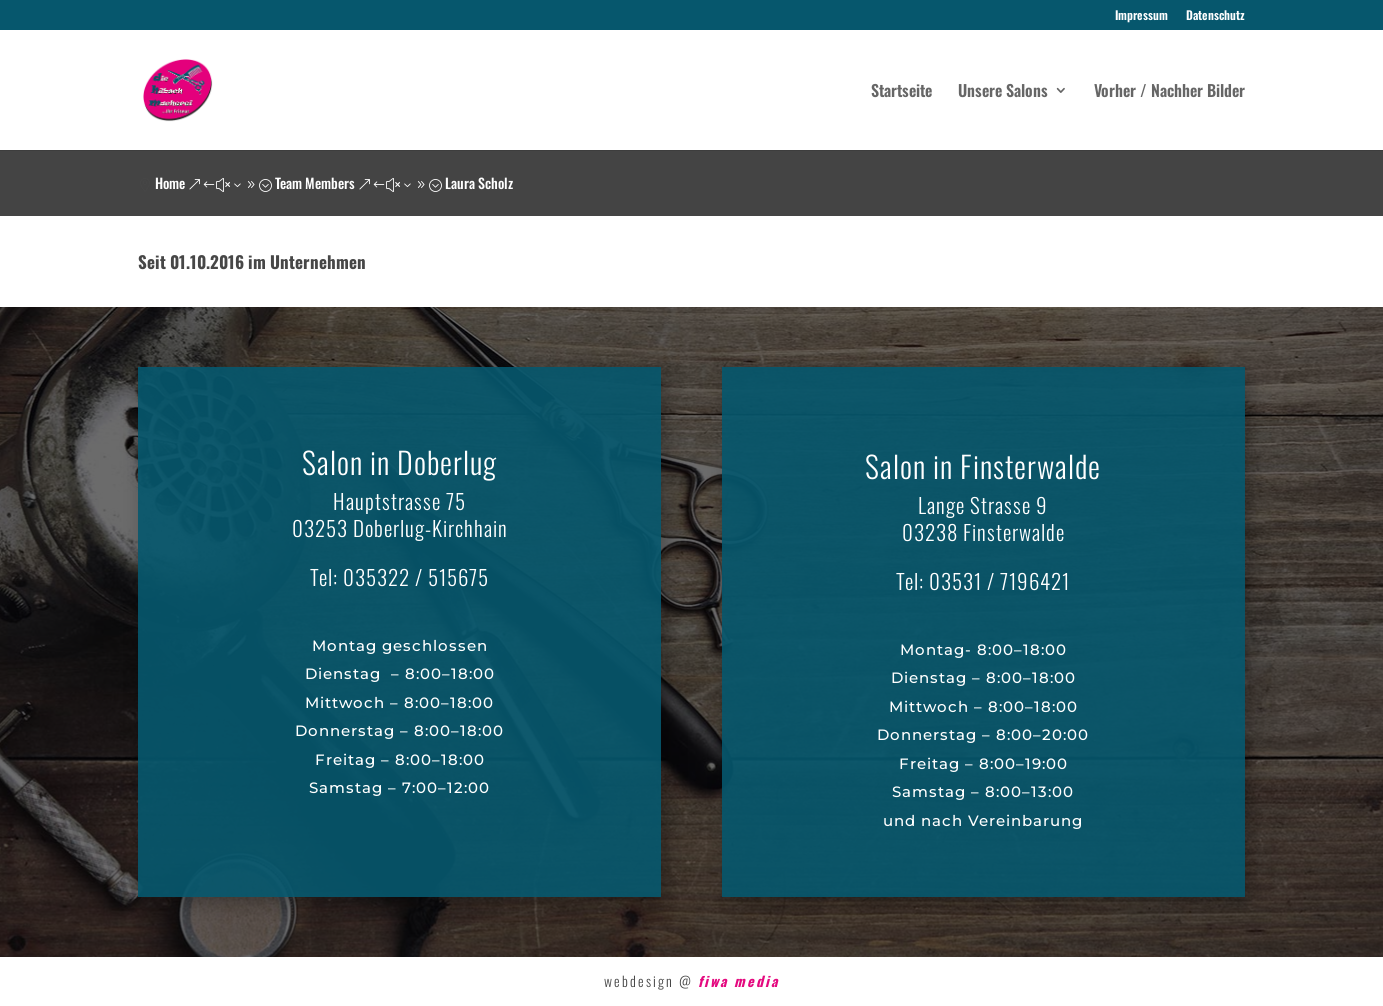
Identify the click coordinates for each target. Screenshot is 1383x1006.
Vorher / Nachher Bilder (1169, 92)
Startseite (901, 92)
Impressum (1141, 16)
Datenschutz (1215, 16)
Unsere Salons (1003, 92)
